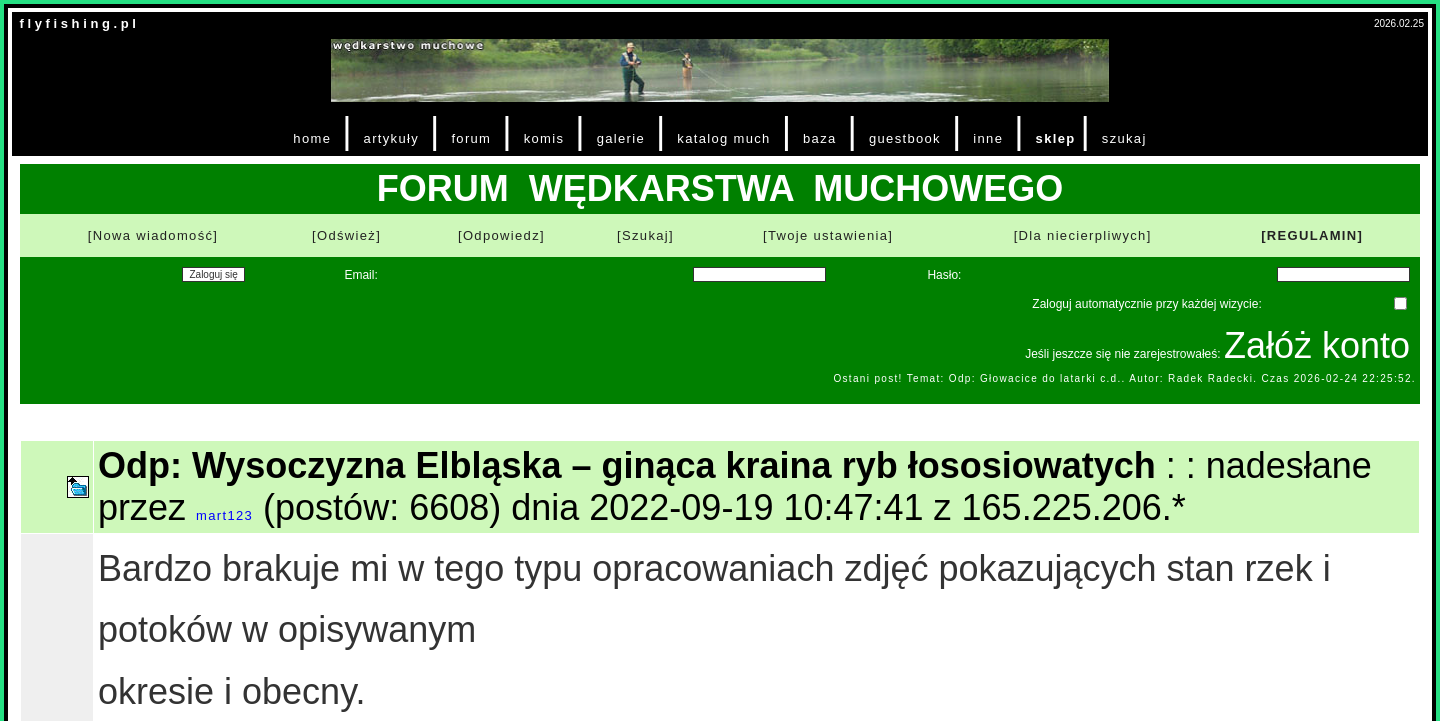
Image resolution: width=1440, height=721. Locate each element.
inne (988, 138)
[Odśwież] (346, 235)
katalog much (723, 138)
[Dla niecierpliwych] (1083, 235)
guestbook (905, 138)
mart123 (224, 515)
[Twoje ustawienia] (828, 235)
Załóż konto (1317, 345)
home (312, 138)
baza (820, 138)
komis (544, 138)
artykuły (391, 138)
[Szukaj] (645, 235)
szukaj (1124, 138)
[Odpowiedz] (501, 235)
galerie (621, 138)
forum (471, 138)
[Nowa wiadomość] (153, 235)
